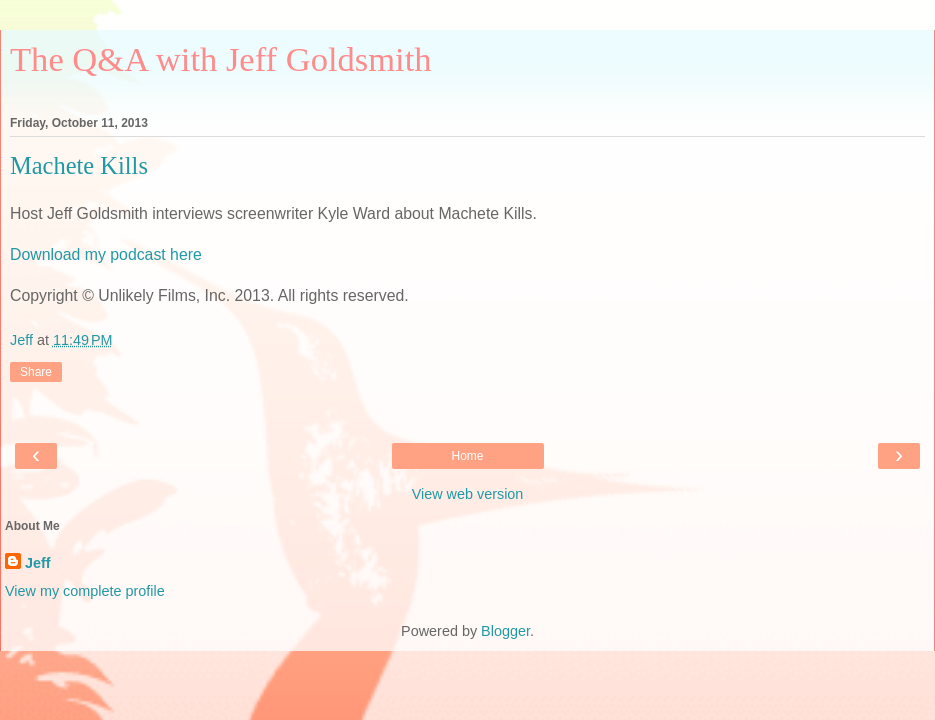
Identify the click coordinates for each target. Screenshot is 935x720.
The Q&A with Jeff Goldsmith (221, 59)
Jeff (38, 563)
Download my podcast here (106, 254)
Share (36, 372)
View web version (468, 494)
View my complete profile (85, 591)
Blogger (505, 631)
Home (467, 456)
